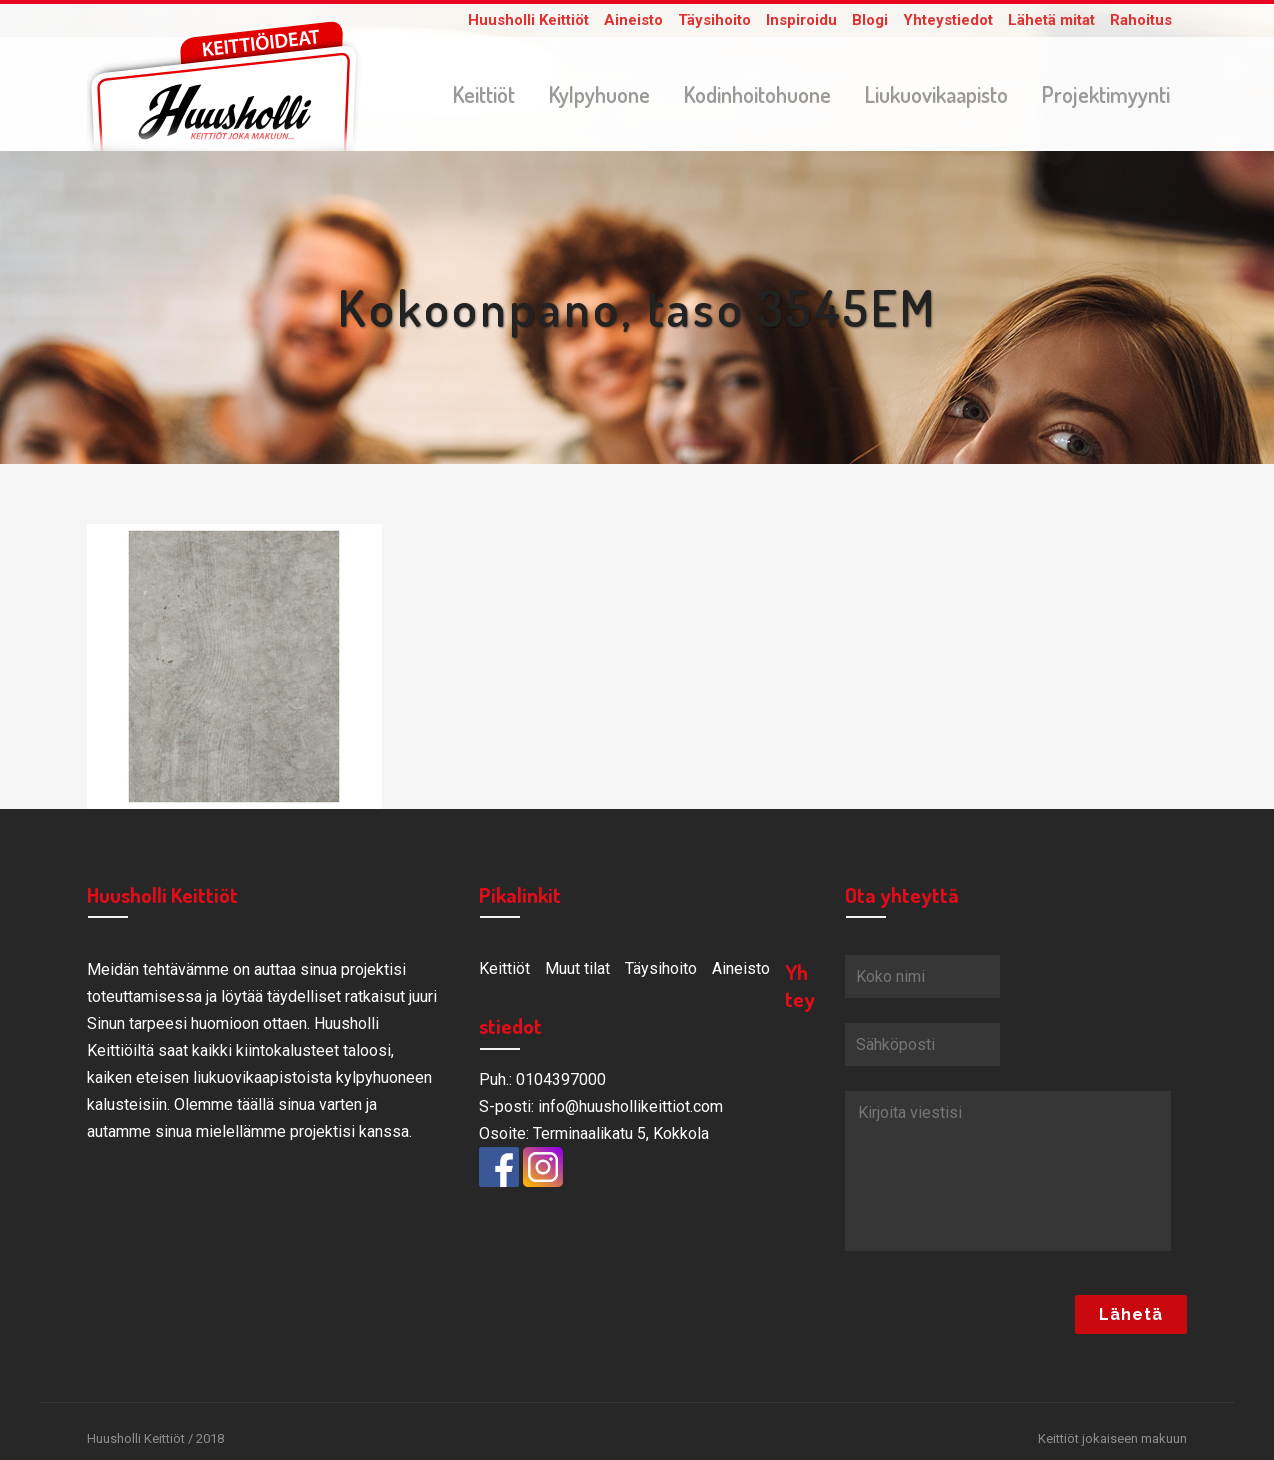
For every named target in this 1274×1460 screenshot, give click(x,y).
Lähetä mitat (1051, 20)
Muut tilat (577, 972)
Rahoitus (1141, 20)
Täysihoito (714, 20)
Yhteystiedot (948, 20)
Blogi (870, 20)
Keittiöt (504, 972)
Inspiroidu (801, 20)
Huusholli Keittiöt (528, 20)
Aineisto (633, 20)
